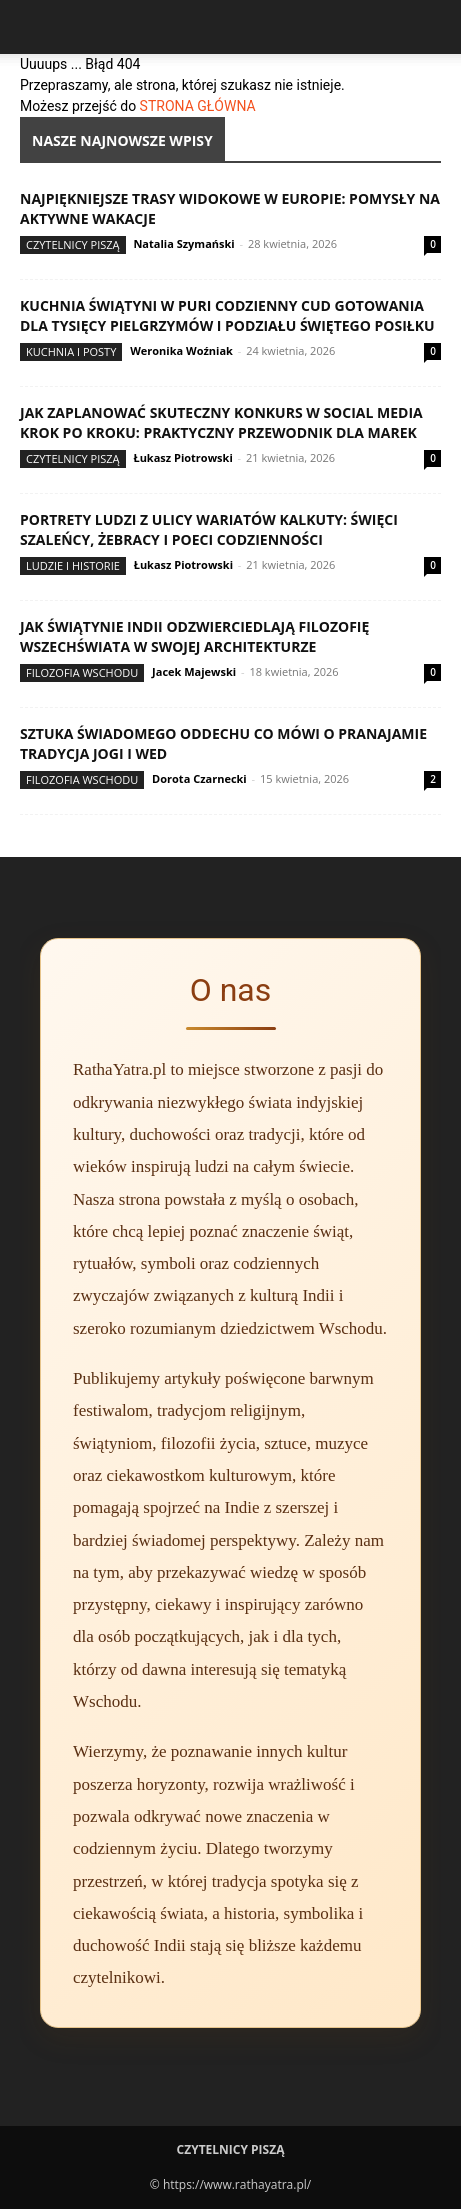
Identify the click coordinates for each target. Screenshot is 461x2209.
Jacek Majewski (194, 671)
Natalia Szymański (183, 243)
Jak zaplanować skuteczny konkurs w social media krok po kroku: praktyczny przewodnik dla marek (221, 422)
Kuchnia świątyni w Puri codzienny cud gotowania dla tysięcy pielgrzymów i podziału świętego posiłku (227, 315)
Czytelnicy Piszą (73, 244)
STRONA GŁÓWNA (198, 106)
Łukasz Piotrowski (182, 457)
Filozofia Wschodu (82, 672)
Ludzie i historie (73, 565)
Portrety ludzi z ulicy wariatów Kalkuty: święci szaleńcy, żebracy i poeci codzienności (209, 529)
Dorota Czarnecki (199, 778)
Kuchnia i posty (71, 351)
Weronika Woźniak (181, 350)
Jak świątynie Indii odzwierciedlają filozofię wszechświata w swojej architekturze (194, 636)
